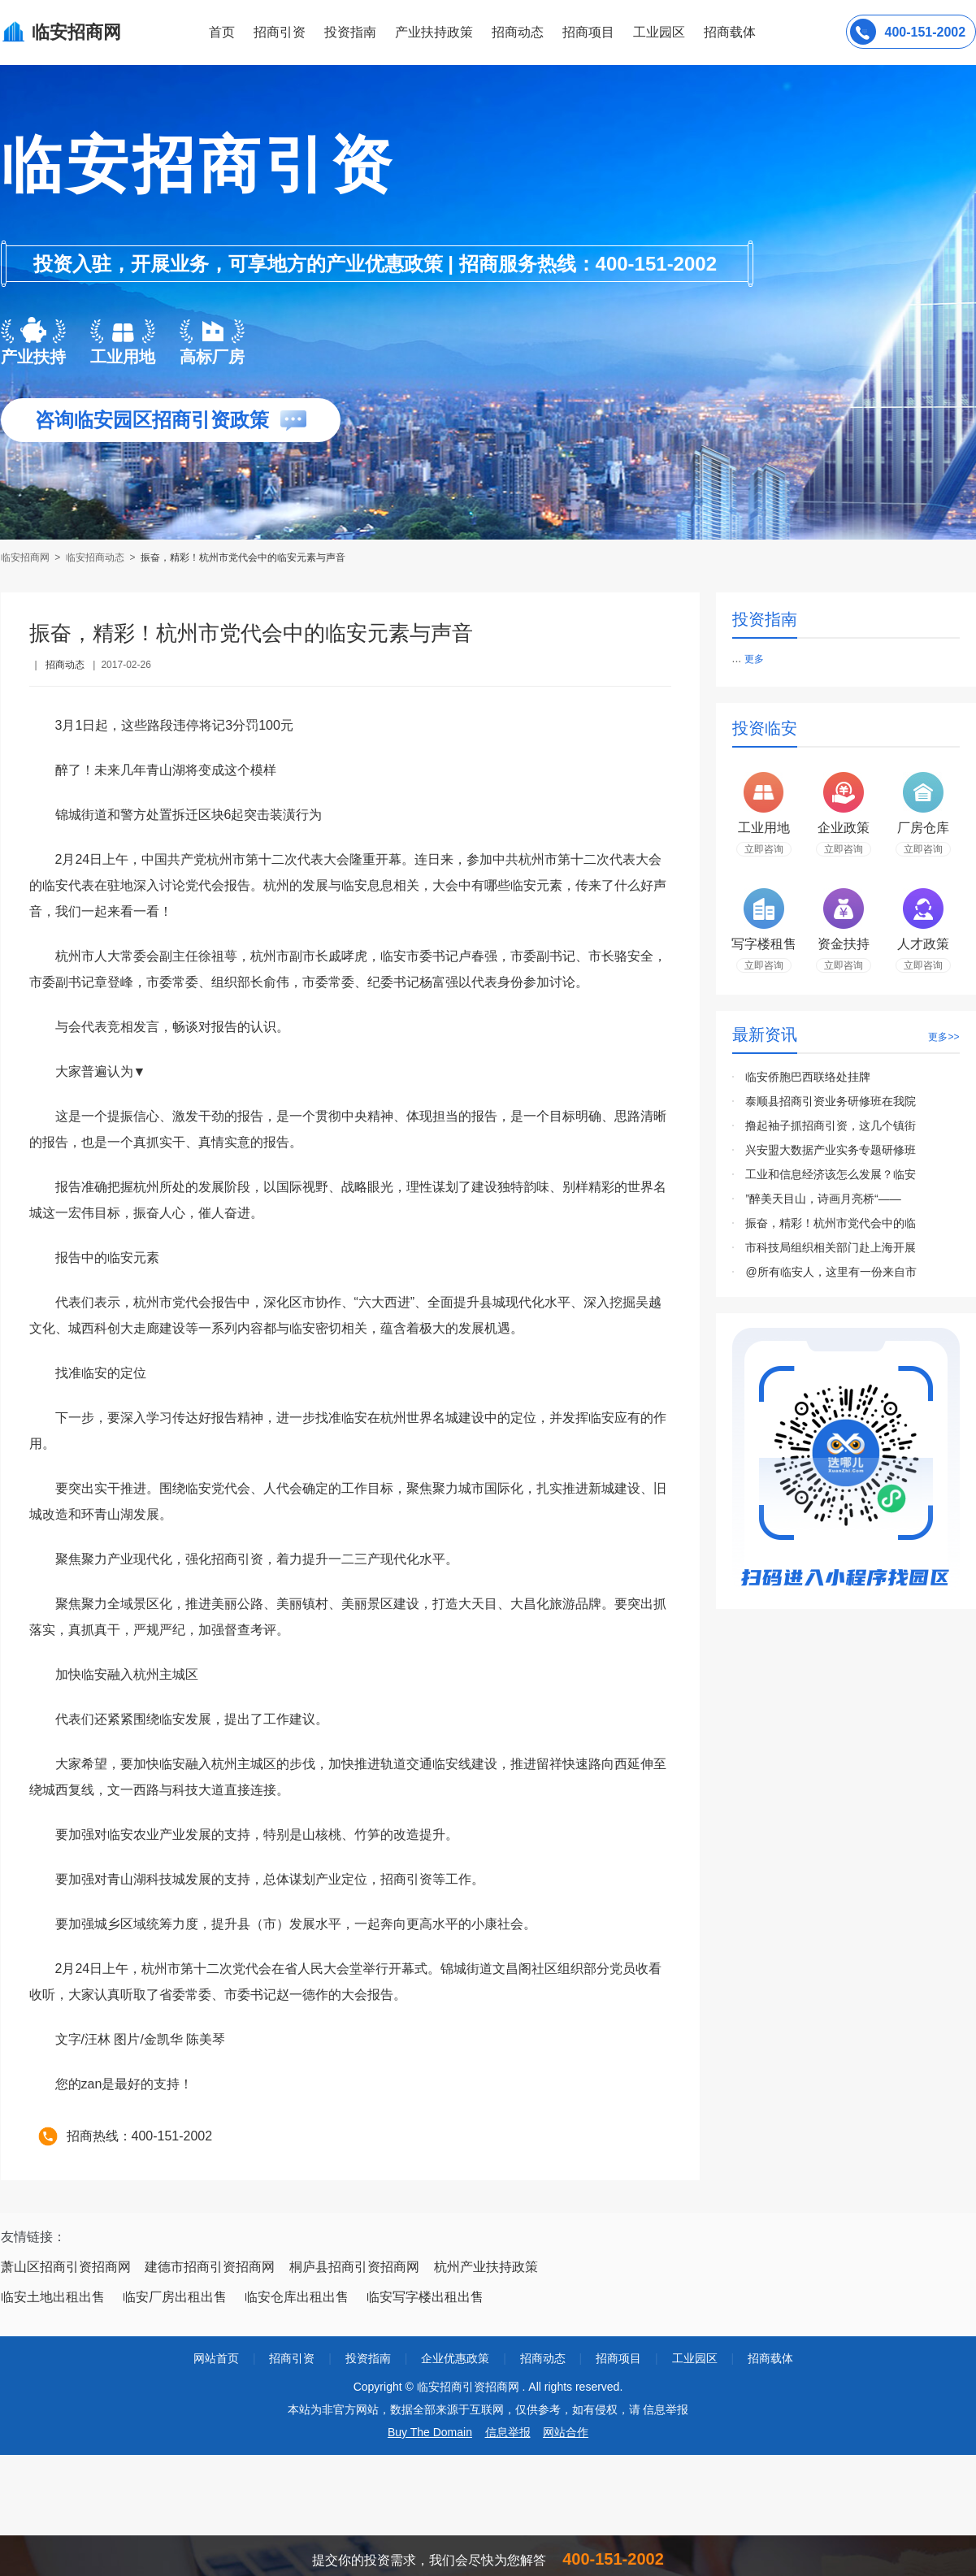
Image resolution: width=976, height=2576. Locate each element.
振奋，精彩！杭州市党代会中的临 (830, 1222)
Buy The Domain (430, 2432)
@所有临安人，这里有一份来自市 (830, 1271)
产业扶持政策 (434, 32)
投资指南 (350, 32)
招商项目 (588, 32)
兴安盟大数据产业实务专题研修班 (830, 1149)
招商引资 (280, 32)
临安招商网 (26, 557)
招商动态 (518, 32)
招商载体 (770, 2358)
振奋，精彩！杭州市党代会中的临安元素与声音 (243, 557)
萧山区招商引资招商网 (66, 2267)
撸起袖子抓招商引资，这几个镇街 (830, 1125)
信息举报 (508, 2432)
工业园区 (659, 32)
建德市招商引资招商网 (210, 2267)
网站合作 (565, 2432)
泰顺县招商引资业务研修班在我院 (830, 1101)
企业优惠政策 (455, 2358)
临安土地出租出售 (53, 2297)
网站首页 (216, 2358)
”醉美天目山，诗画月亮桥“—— (822, 1198)
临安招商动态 (95, 557)
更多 (754, 659)
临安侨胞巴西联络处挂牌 (807, 1076)
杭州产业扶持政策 (486, 2267)
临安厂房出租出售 (175, 2297)
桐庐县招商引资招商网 (354, 2267)
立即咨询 (763, 849)
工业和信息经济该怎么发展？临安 (830, 1174)
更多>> (943, 1037)
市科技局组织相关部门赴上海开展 (830, 1247)
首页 (222, 32)
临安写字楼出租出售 (425, 2297)
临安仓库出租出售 (297, 2297)
